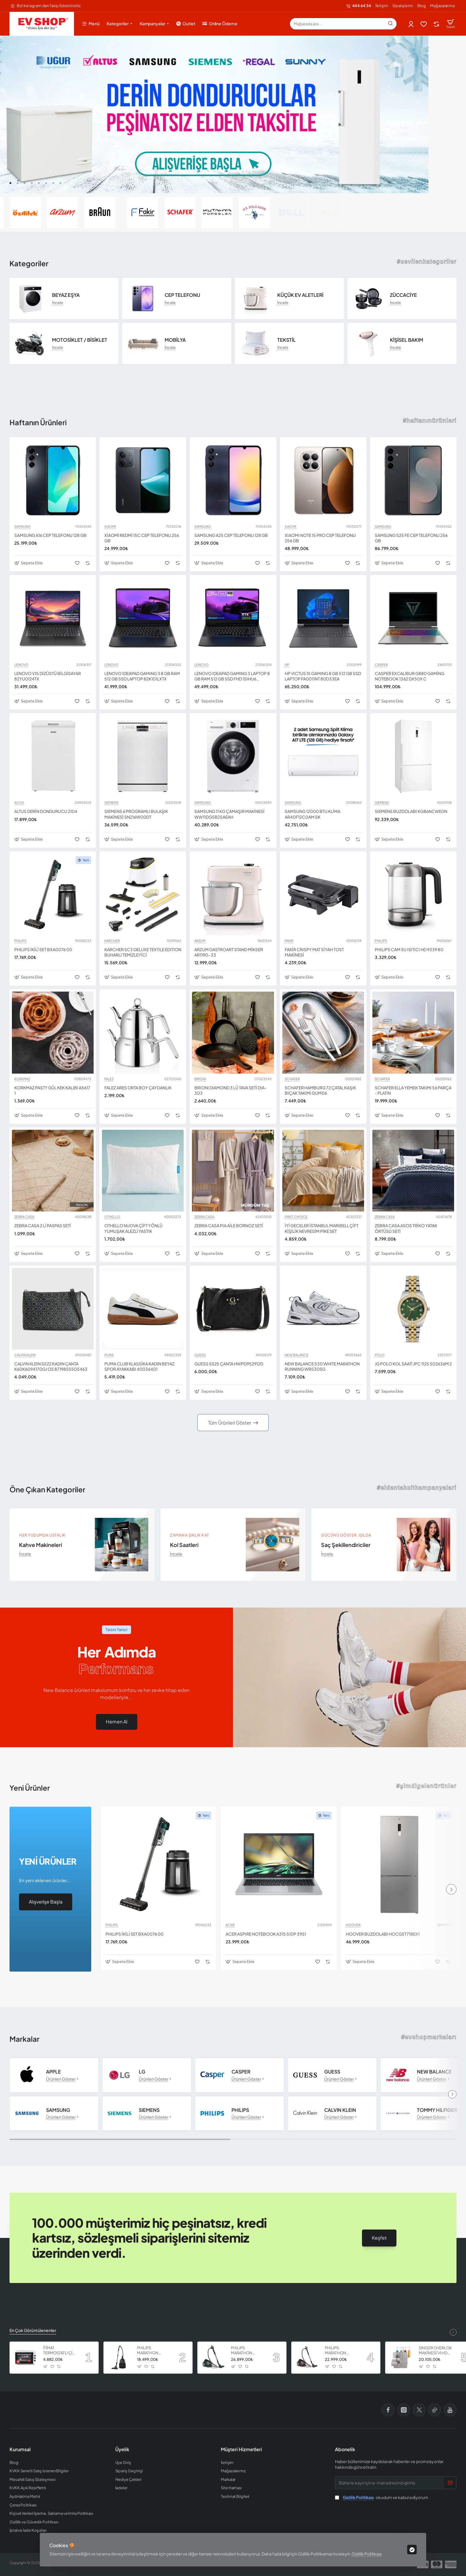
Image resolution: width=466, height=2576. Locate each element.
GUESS (200, 1355)
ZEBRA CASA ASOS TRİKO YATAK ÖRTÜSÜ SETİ (406, 1228)
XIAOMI (110, 526)
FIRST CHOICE (296, 1217)
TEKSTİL (286, 340)
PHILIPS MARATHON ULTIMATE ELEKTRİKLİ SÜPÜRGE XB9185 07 (247, 2350)
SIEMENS (111, 802)
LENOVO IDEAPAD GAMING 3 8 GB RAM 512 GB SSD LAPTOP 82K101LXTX (142, 676)
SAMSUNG (22, 526)
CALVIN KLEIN (25, 1355)
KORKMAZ (22, 1079)
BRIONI (200, 1079)
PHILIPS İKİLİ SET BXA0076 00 (43, 949)
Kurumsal (20, 2449)
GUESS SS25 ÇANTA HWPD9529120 (228, 1363)
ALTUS (19, 802)
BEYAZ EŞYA (66, 295)
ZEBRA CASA (24, 1217)
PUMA (109, 1355)
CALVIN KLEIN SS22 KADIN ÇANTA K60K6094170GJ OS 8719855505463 (50, 1366)
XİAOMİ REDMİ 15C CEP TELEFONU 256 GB (141, 537)
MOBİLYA (175, 340)
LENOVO (21, 665)
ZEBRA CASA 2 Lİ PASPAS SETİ (42, 1225)
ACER (230, 1925)
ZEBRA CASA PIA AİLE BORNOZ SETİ (228, 1225)
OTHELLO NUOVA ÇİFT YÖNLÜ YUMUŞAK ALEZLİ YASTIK (133, 1228)
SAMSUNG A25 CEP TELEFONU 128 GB (231, 535)
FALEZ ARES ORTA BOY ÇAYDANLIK (137, 1087)
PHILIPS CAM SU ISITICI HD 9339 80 (409, 949)
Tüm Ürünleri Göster (229, 1422)
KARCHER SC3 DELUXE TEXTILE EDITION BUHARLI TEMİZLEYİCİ (142, 952)
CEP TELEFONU (182, 295)
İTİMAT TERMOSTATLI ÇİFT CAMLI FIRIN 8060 (60, 2350)
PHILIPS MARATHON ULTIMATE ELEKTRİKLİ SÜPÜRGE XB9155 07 (341, 2350)
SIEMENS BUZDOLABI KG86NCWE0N (411, 811)
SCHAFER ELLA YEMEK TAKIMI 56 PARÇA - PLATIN (413, 1090)
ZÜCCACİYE (403, 295)
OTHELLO (112, 1217)
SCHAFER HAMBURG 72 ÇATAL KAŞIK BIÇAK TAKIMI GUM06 (320, 1090)
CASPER (381, 665)
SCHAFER (292, 1079)
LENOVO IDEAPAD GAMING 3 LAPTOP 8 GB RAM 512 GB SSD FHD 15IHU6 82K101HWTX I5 (232, 676)
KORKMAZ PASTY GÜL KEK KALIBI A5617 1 (52, 1090)
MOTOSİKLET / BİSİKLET (79, 340)
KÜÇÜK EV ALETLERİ (300, 295)
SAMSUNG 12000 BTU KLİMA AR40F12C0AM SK (312, 814)
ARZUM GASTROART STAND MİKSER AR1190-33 (228, 952)
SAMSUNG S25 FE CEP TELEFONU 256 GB (411, 537)
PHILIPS (20, 941)
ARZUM (199, 941)
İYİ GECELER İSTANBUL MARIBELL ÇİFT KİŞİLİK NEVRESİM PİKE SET (321, 1228)
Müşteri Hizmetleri (241, 2449)
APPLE (53, 2072)
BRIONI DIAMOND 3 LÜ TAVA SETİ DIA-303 (230, 1090)
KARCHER (112, 941)
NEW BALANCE (296, 1355)
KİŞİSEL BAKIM (406, 340)
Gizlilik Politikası (367, 2553)
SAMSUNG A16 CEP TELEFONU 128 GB (50, 535)
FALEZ (109, 1079)
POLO (380, 1355)
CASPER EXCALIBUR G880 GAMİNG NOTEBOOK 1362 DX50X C (409, 676)
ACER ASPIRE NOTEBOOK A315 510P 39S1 (266, 1934)
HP (287, 665)
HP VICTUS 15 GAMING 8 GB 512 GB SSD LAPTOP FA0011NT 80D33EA (323, 676)
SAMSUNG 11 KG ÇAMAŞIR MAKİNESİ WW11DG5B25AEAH (229, 814)
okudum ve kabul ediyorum (381, 2497)
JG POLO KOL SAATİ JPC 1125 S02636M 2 (413, 1363)
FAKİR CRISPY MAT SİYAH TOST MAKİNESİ (314, 952)
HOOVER (353, 1925)
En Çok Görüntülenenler (33, 2330)
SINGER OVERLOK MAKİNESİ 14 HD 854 (435, 2350)
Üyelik (122, 2449)
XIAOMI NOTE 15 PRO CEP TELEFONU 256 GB (320, 537)
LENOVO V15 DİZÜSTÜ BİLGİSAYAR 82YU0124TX (47, 676)
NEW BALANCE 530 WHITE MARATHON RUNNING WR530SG (322, 1366)
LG (142, 2072)
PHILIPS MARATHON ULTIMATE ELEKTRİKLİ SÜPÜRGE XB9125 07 (153, 2350)
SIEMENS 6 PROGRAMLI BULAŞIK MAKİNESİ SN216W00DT (136, 814)
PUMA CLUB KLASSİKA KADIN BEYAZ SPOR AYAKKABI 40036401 (139, 1366)
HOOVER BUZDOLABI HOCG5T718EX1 (383, 1934)
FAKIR (289, 941)
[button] (10, 183)
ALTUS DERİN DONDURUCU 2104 (45, 811)
